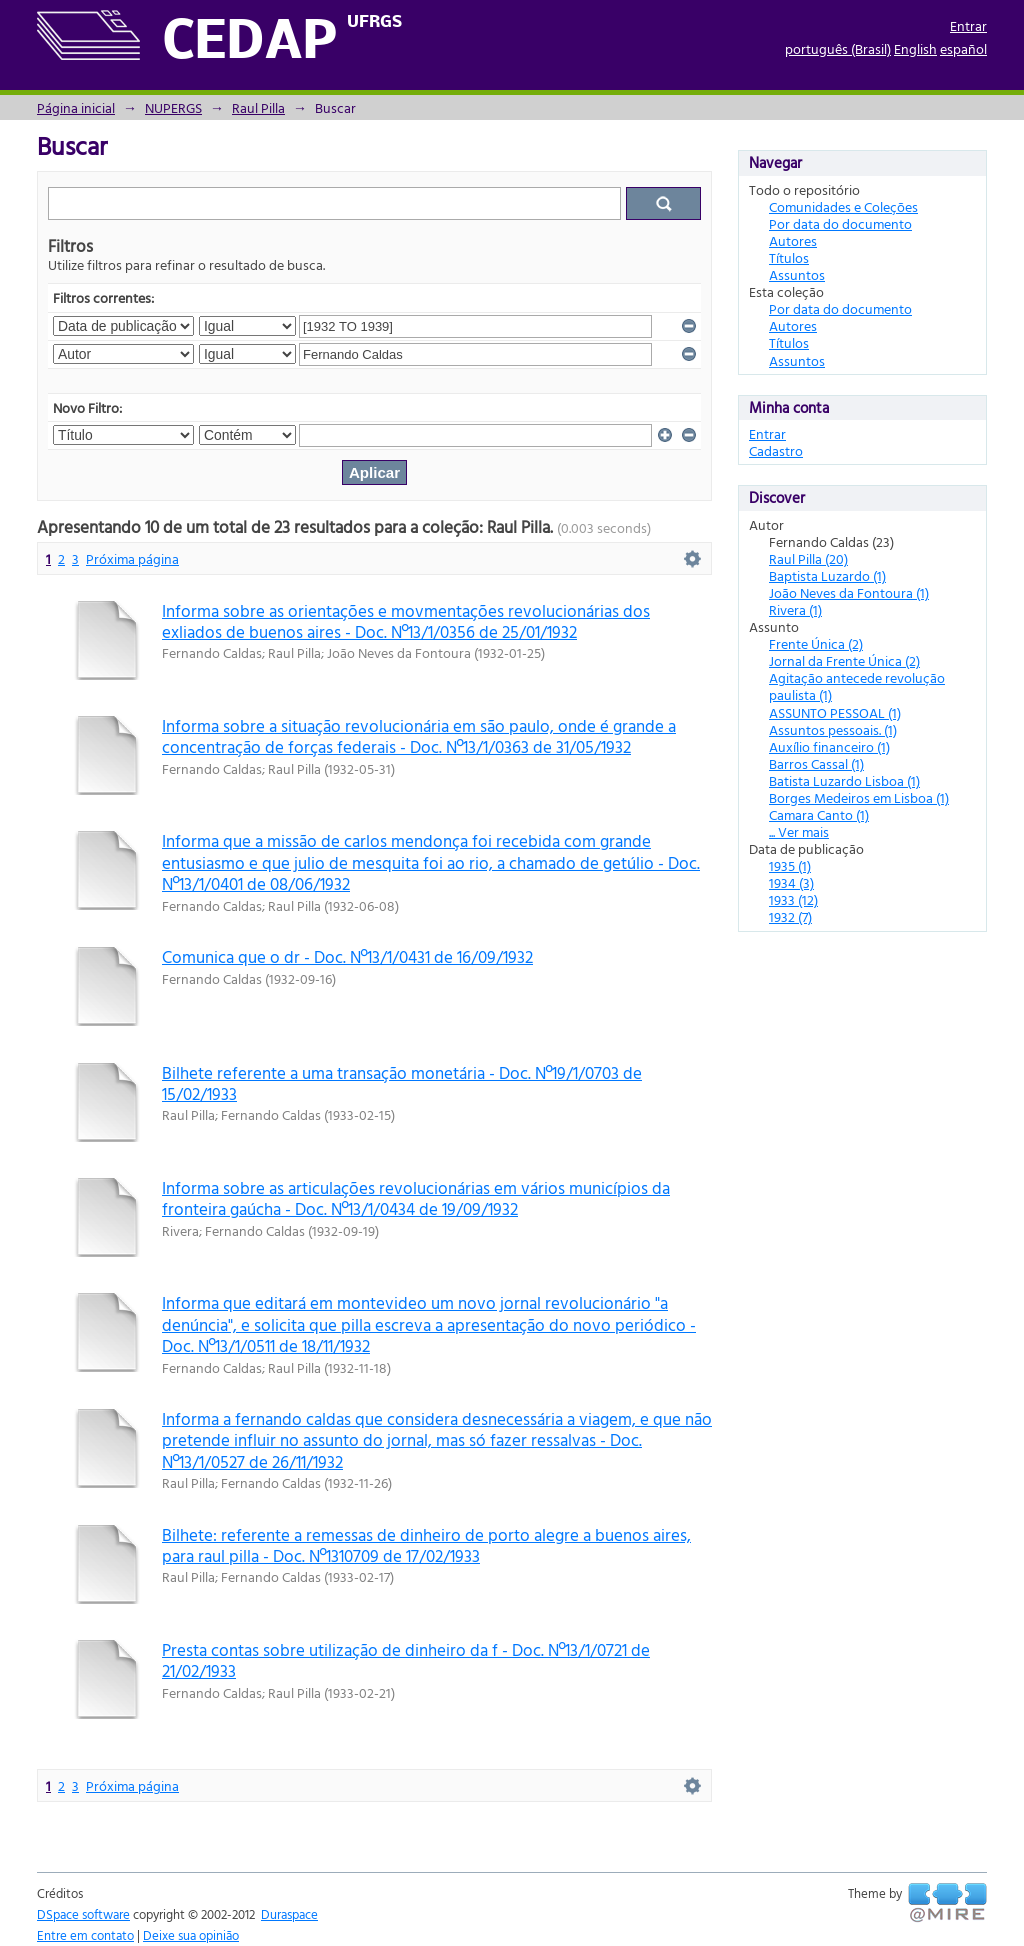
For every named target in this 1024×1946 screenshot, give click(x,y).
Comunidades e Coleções (843, 206)
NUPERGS (173, 107)
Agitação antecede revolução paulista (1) (857, 686)
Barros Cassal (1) (816, 763)
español (963, 48)
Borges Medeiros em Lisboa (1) (859, 797)
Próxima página (132, 558)
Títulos (789, 257)
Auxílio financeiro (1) (829, 746)
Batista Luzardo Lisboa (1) (844, 780)
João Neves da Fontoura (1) (849, 592)
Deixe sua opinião (191, 1935)
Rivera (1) (795, 609)
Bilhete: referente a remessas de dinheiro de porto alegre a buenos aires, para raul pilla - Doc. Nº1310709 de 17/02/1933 (426, 1545)
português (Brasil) (838, 48)
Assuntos (797, 274)
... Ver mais (799, 831)
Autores (793, 240)
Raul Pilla (258, 107)
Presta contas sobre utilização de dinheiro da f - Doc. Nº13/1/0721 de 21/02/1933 (406, 1660)
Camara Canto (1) (819, 814)
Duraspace (289, 1914)
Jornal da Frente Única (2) (844, 660)
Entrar (968, 25)
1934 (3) (791, 882)
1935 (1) (790, 865)
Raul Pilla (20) (808, 558)
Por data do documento (840, 223)
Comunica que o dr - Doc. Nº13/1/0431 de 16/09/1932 (347, 956)
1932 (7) (790, 916)
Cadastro (776, 450)
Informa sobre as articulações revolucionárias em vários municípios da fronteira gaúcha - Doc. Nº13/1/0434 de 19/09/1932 (416, 1198)
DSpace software (83, 1914)
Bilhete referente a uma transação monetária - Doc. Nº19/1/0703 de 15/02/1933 (402, 1083)
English (915, 48)
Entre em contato (85, 1935)
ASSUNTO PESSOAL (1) (835, 712)
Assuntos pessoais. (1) (833, 729)
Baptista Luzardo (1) (827, 575)
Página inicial (76, 107)
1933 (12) (793, 899)
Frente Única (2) (816, 643)
